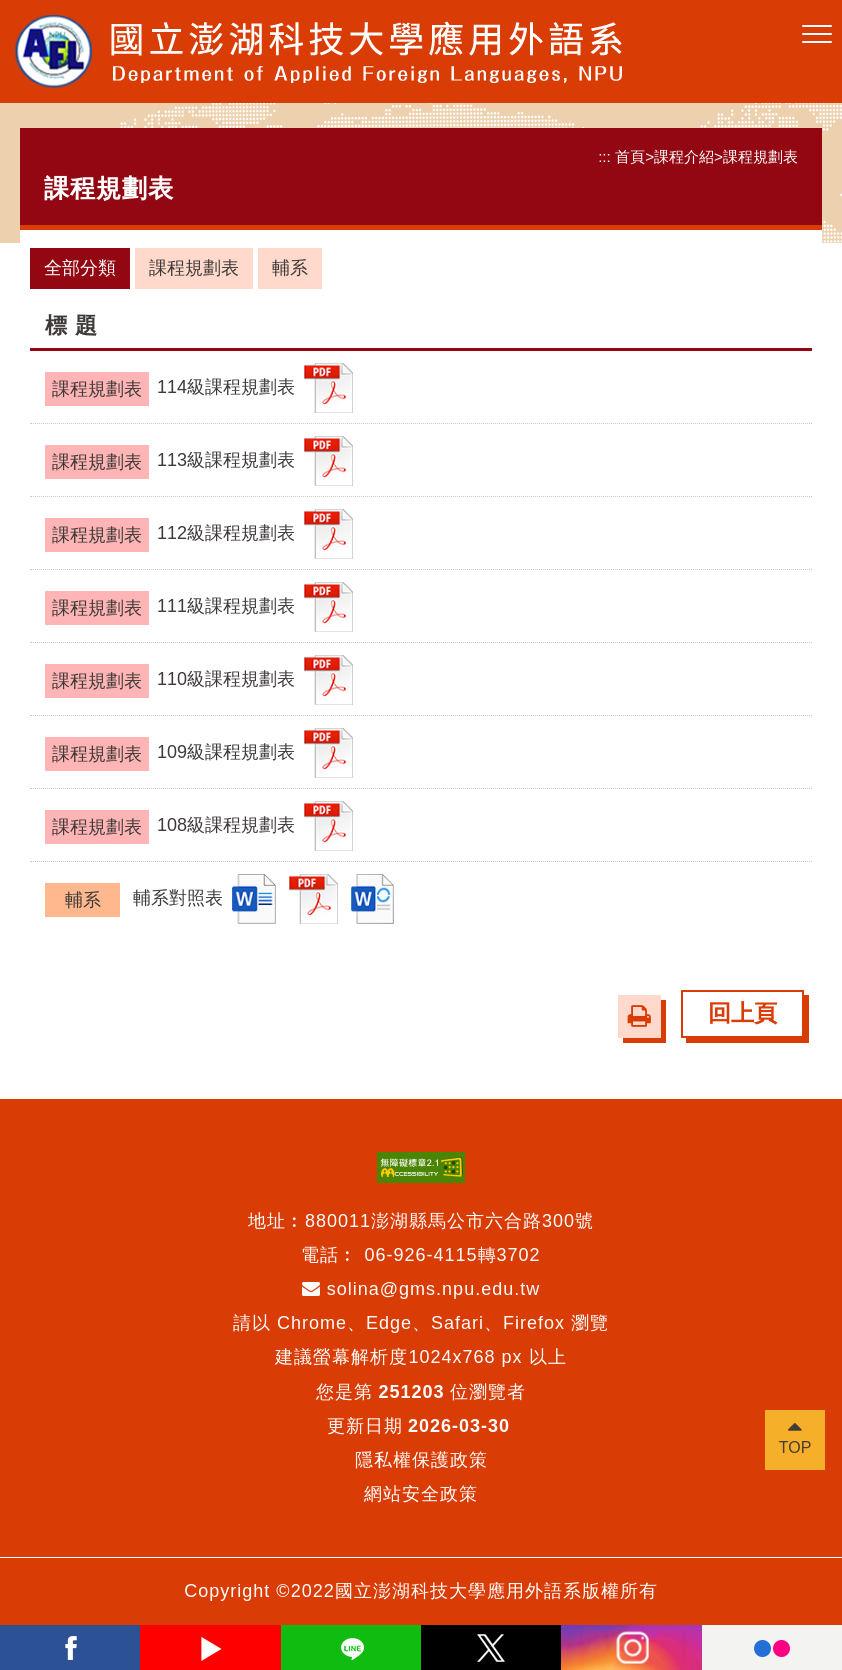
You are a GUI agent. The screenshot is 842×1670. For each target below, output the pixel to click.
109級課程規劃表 (170, 754)
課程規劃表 (760, 156)
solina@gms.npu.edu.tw (421, 1289)
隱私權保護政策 (421, 1460)
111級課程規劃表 (170, 608)
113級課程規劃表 (170, 462)
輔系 (290, 268)
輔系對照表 (134, 900)
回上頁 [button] (742, 1013)
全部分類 (80, 268)
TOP (795, 1447)
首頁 (630, 156)
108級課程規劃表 (170, 827)
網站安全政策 (421, 1494)
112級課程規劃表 (170, 535)
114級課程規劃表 (170, 389)
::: (604, 156)
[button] (817, 35)
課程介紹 (684, 156)
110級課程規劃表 (170, 681)
